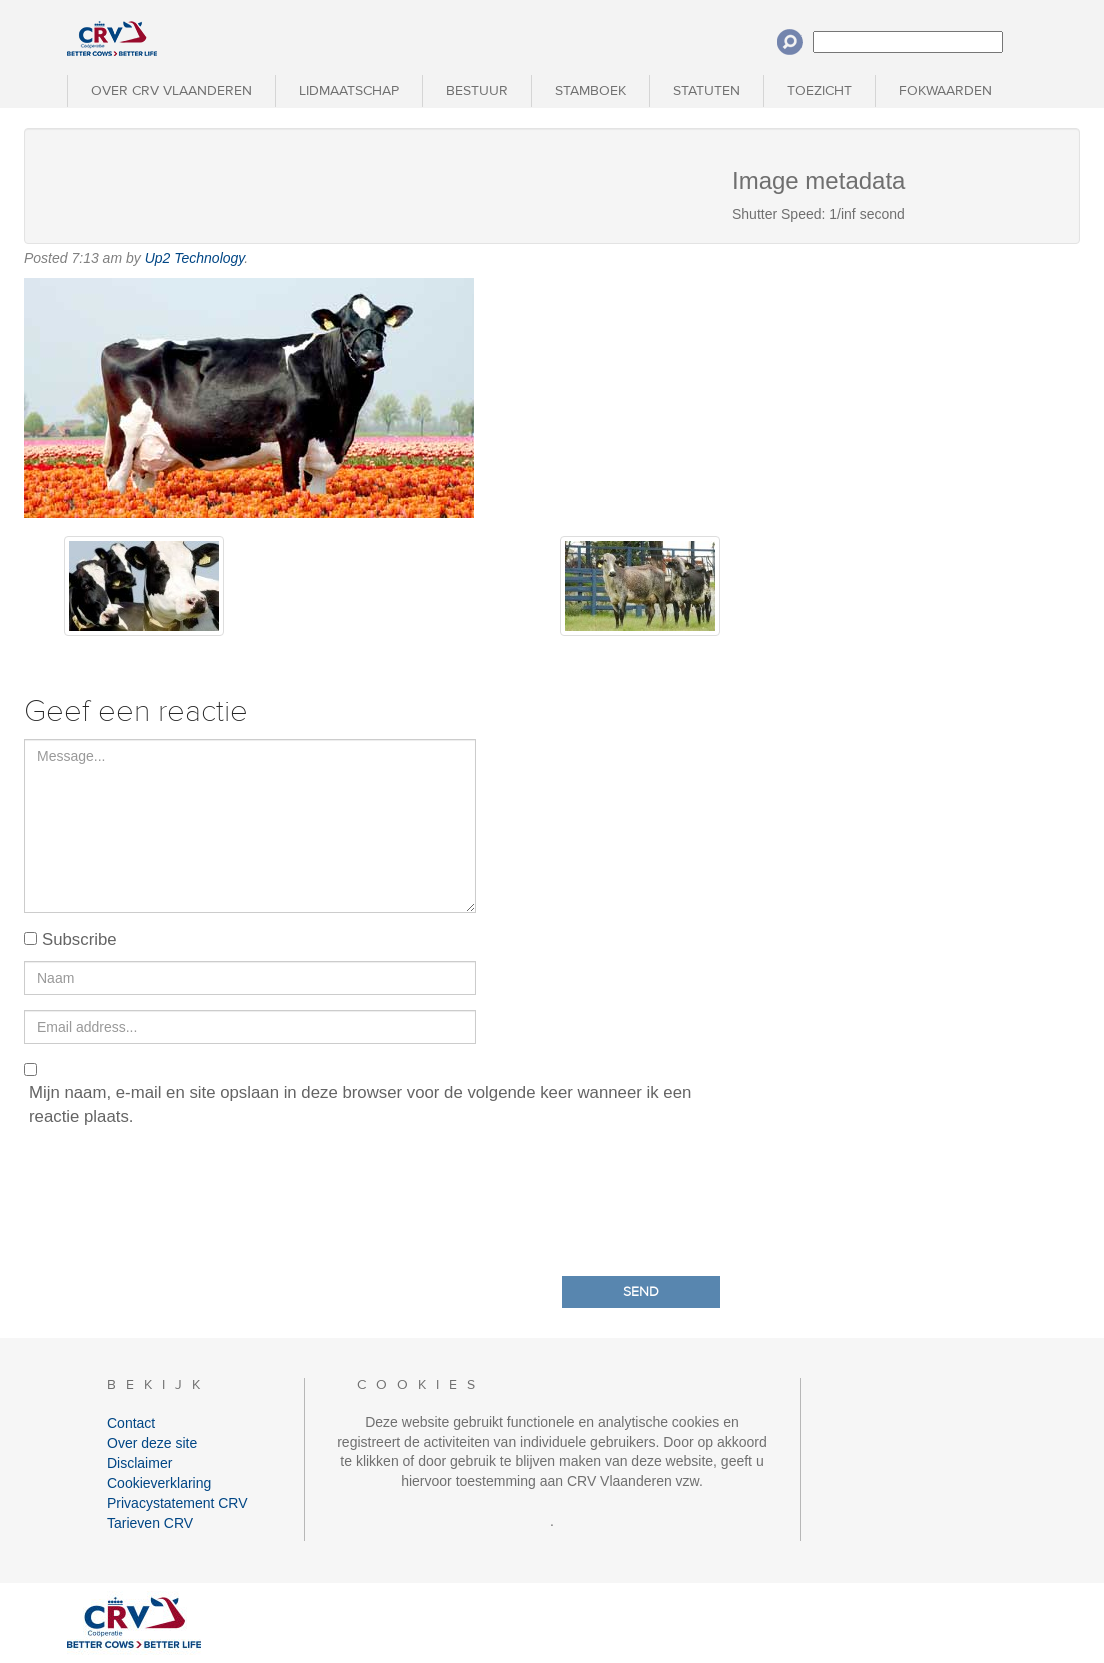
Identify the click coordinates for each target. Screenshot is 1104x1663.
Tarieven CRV (150, 1523)
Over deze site (152, 1443)
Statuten (706, 91)
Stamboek (590, 91)
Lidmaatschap (349, 91)
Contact (131, 1423)
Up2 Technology (195, 258)
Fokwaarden (945, 91)
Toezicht (819, 91)
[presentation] (176, 1197)
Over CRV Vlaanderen (171, 91)
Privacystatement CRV (177, 1503)
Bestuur (477, 91)
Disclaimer (139, 1463)
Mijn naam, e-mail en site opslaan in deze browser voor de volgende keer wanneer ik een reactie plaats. (360, 1104)
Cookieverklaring (159, 1483)
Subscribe (79, 939)
